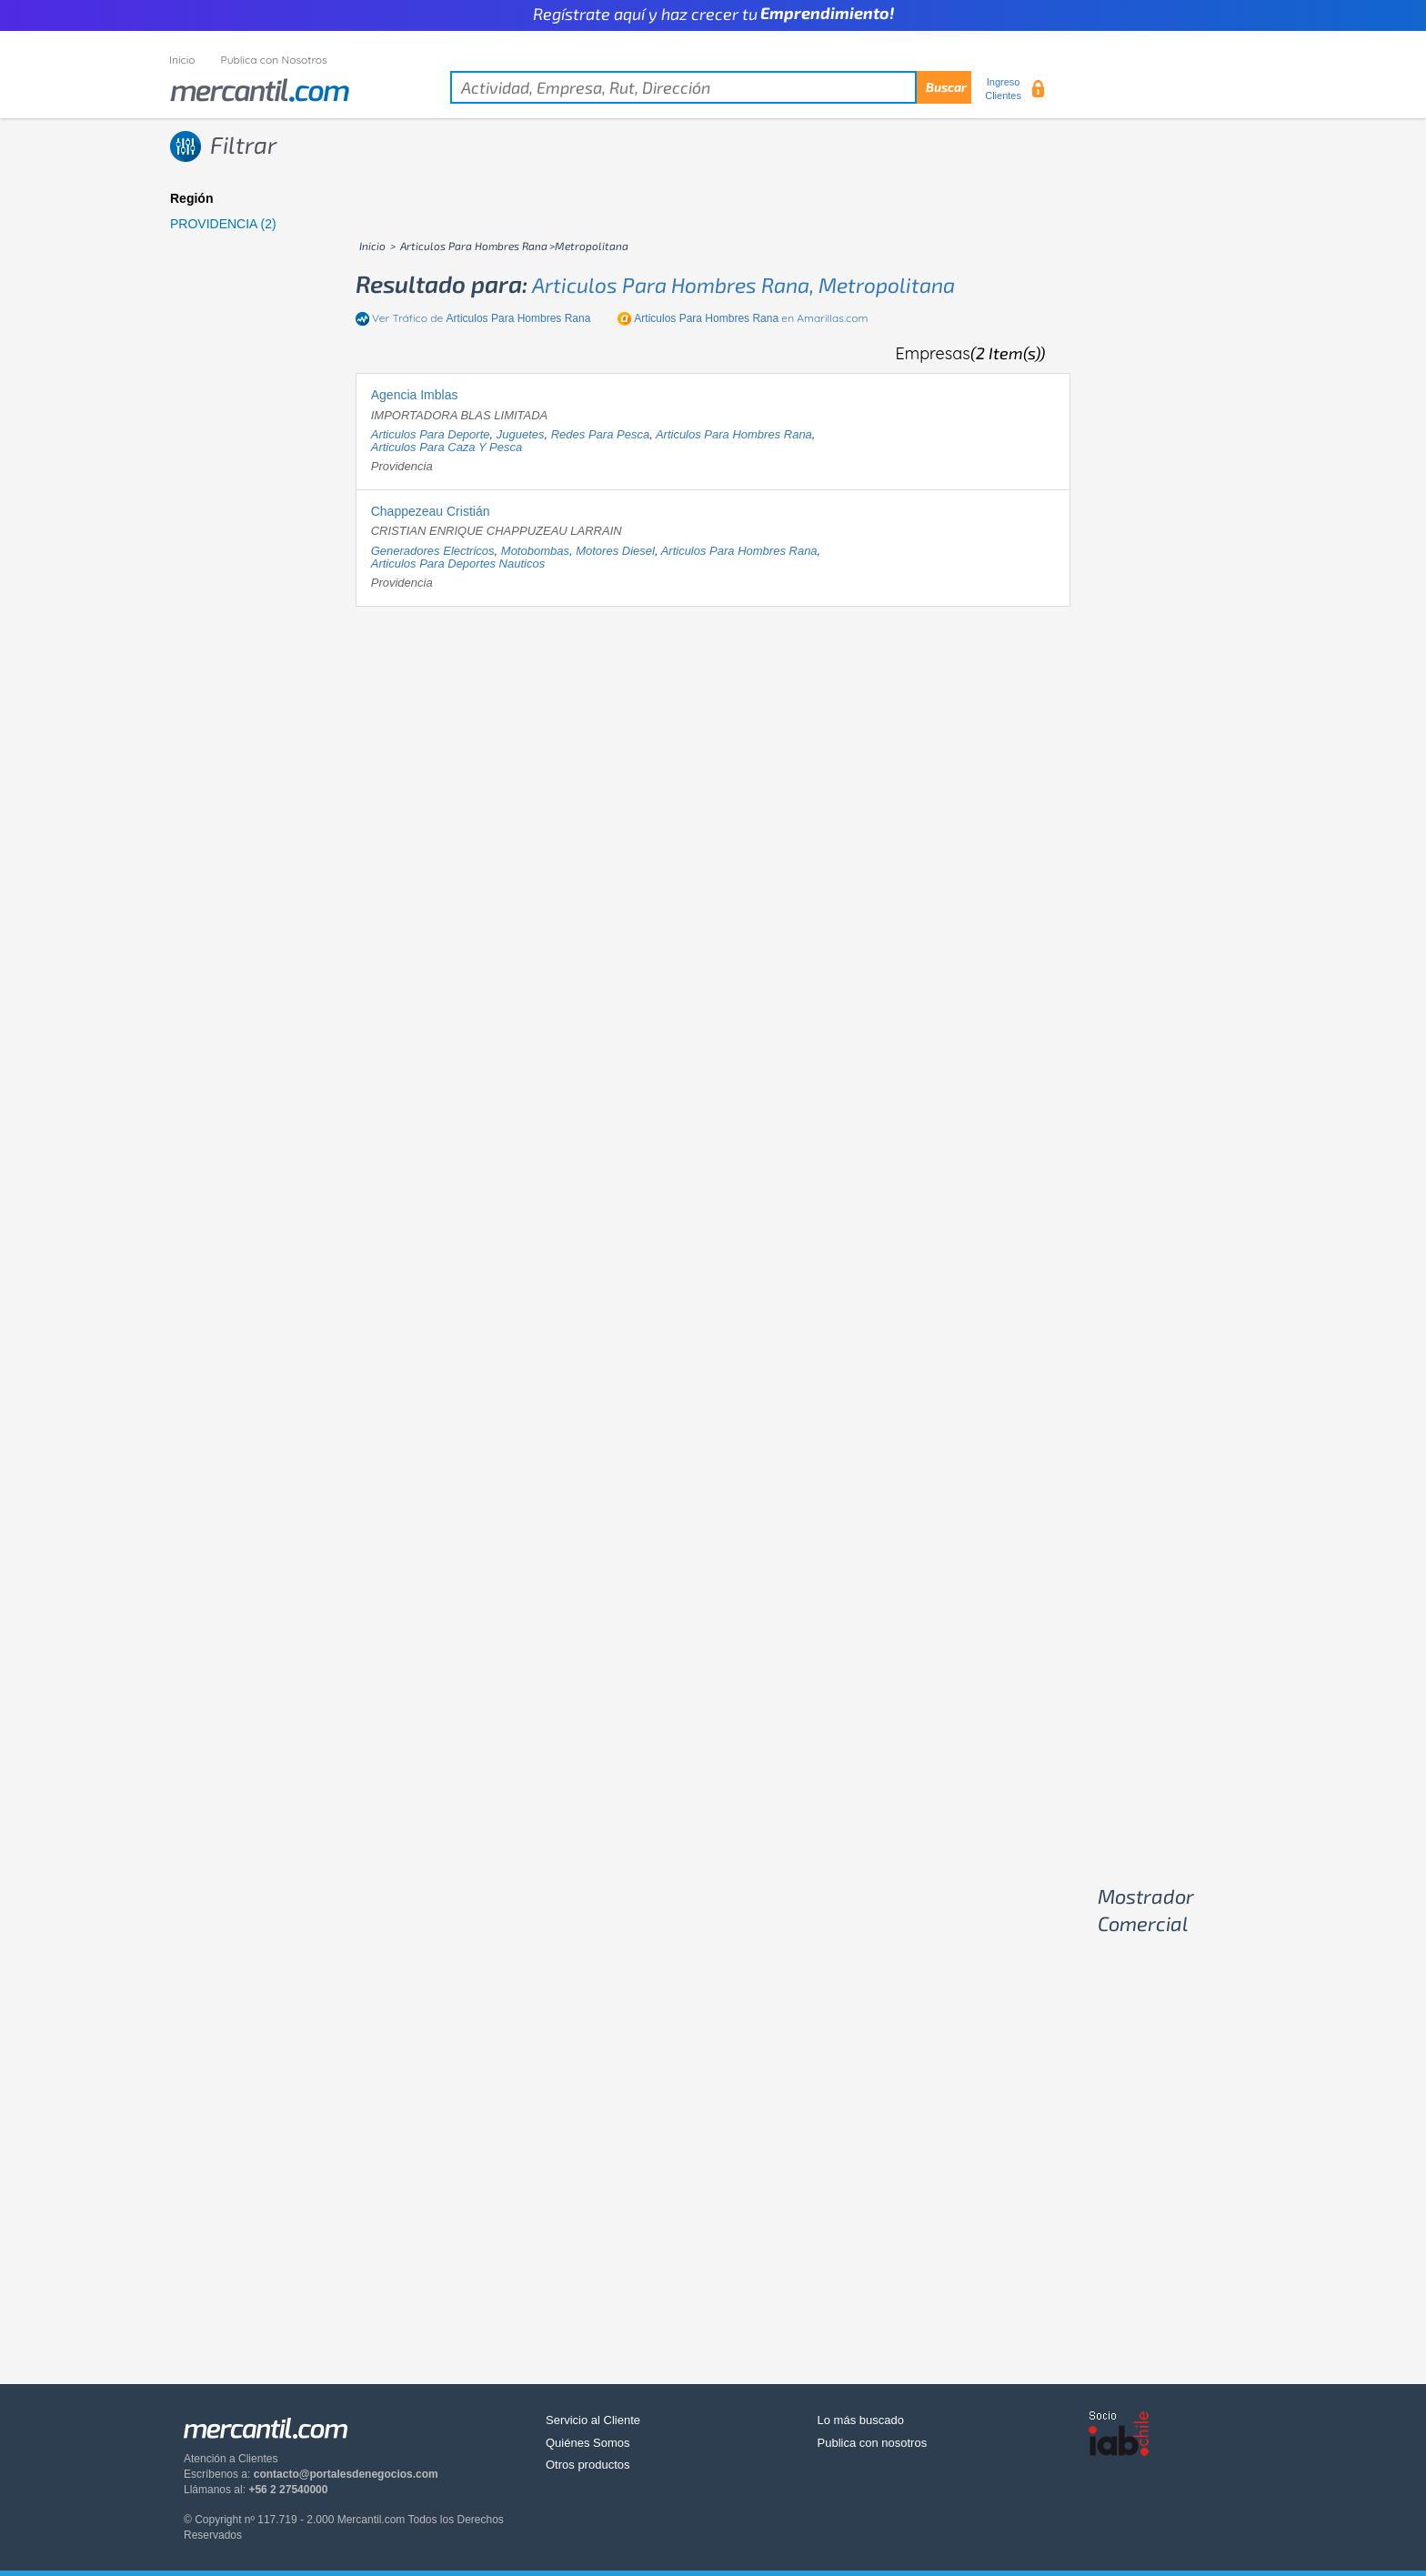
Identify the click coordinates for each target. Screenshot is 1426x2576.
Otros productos (588, 2464)
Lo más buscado (861, 2420)
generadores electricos (433, 551)
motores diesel (615, 551)
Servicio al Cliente (593, 2420)
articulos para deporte (430, 434)
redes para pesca (600, 434)
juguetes (521, 434)
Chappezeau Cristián (430, 511)
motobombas (535, 551)
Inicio (182, 59)
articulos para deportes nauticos (458, 563)
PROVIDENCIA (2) (223, 223)
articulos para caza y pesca (446, 447)
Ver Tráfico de (481, 318)
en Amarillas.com (751, 318)
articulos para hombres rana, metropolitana (743, 284)
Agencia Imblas (414, 394)
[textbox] (710, 87)
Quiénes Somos (588, 2443)
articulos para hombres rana (734, 434)
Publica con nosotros (873, 2443)
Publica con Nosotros (274, 59)
